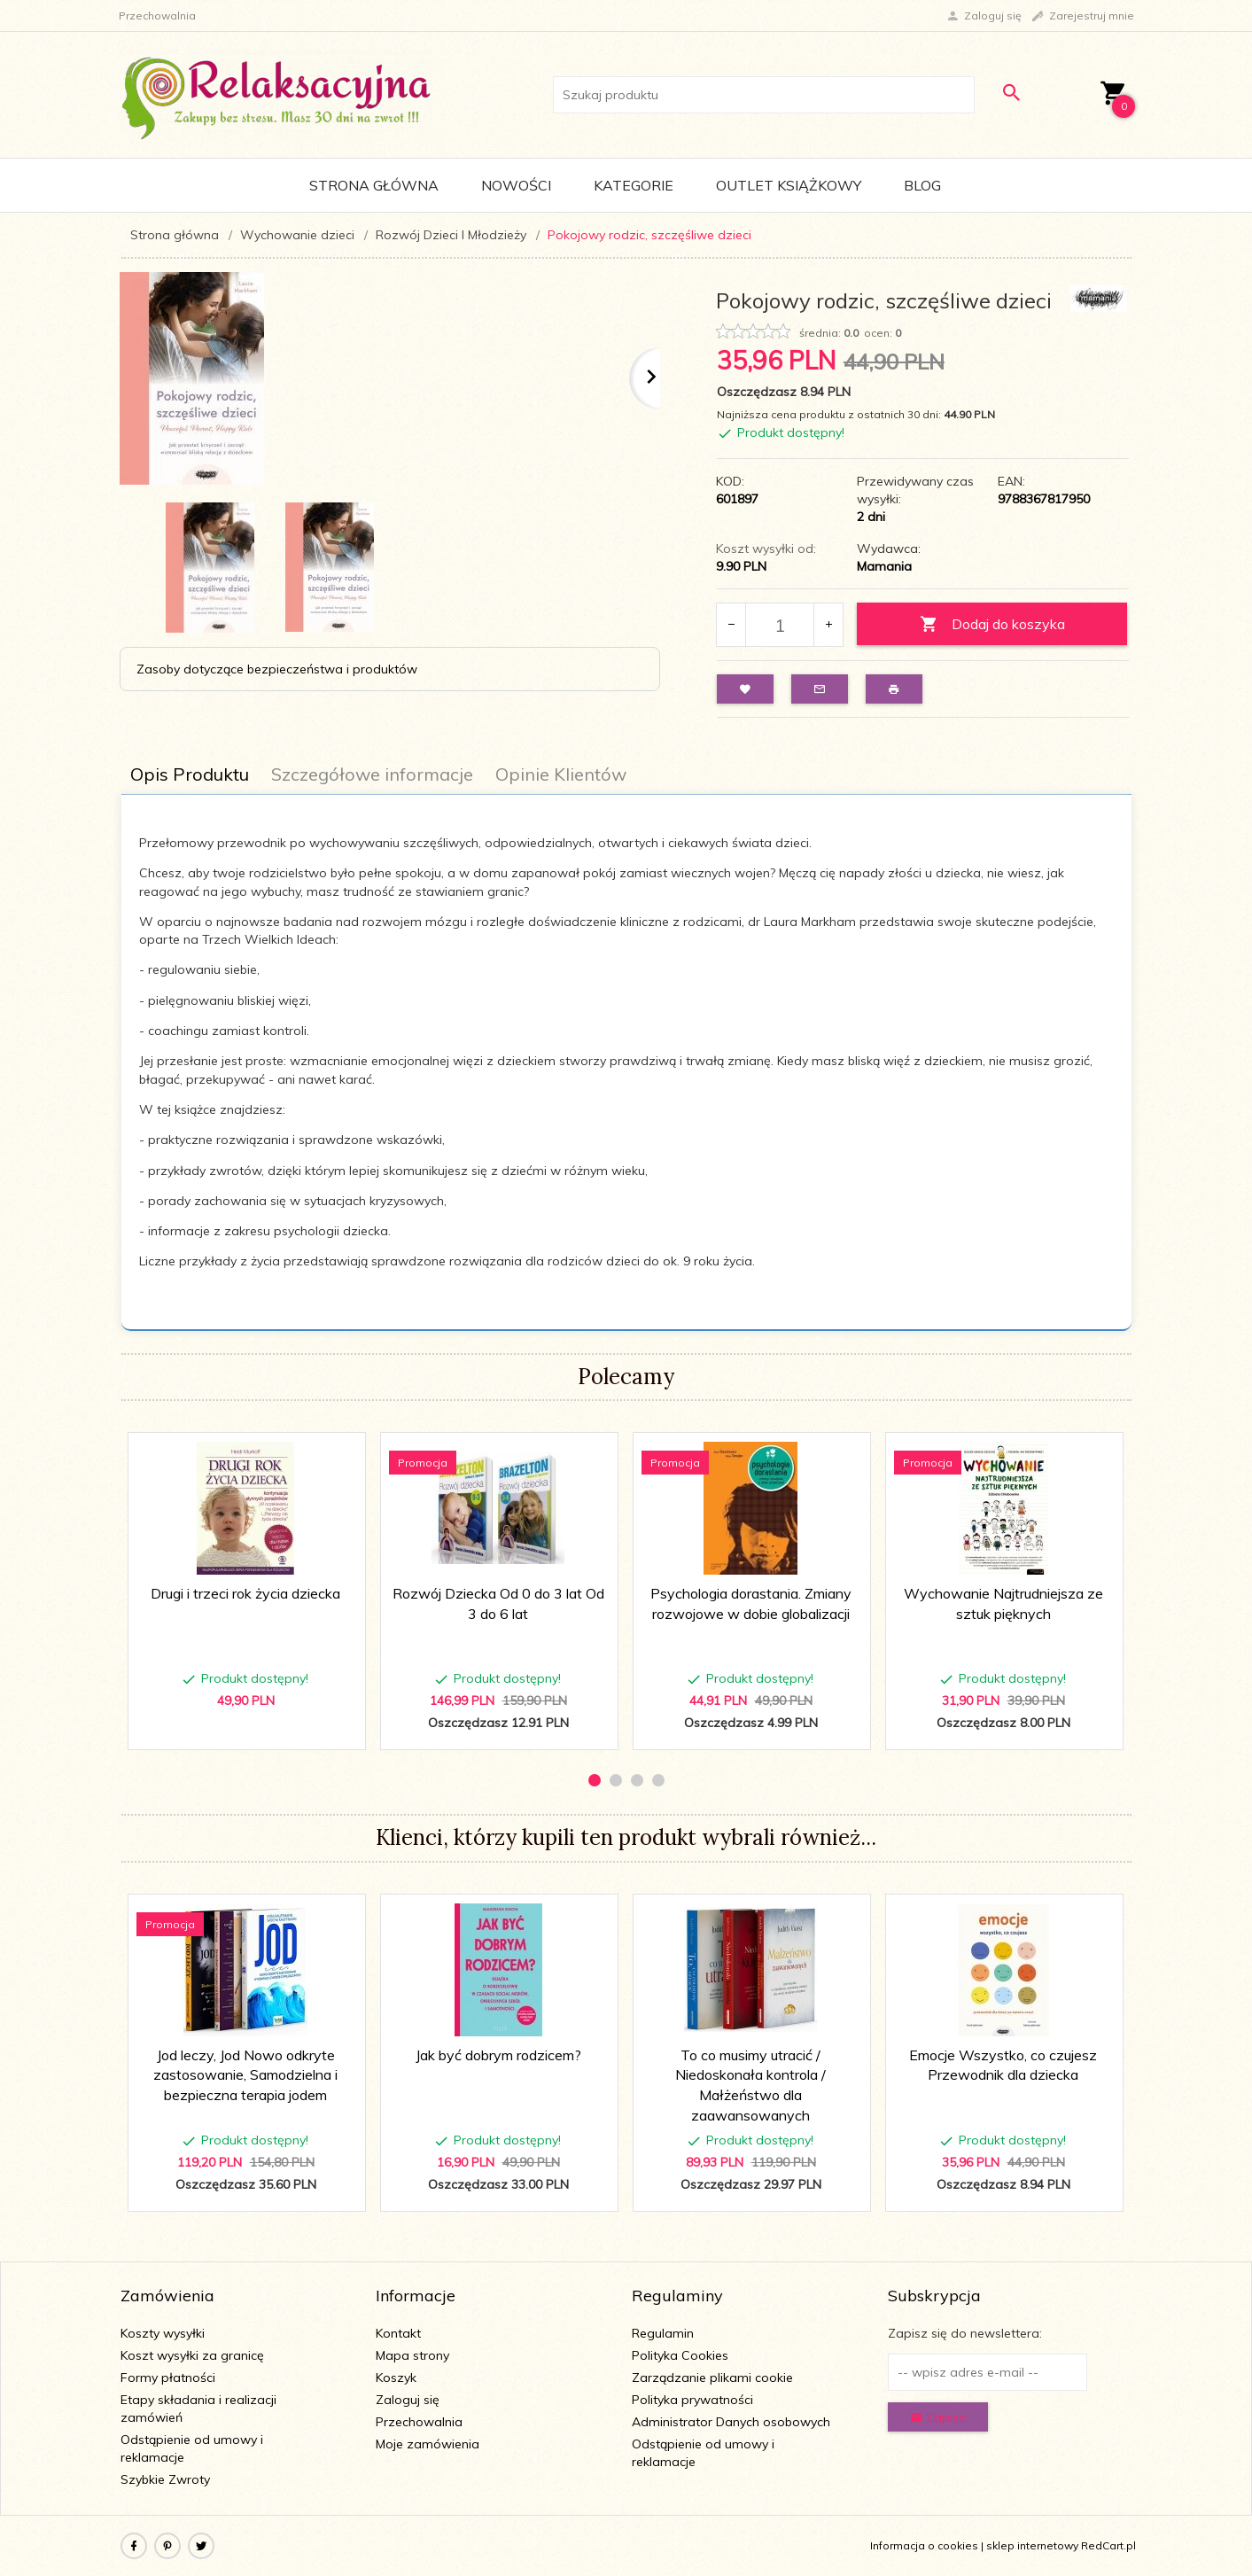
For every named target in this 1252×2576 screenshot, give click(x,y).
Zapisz (938, 2417)
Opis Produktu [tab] (189, 774)
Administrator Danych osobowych (731, 2422)
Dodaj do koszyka (992, 624)
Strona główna (374, 185)
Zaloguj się (407, 2400)
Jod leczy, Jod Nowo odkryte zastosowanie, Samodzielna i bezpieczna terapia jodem (245, 2075)
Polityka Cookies (680, 2355)
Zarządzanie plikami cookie (712, 2377)
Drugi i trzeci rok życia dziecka (245, 1593)
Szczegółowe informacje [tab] (372, 774)
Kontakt (398, 2333)
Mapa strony (412, 2355)
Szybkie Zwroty (165, 2479)
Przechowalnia (419, 2422)
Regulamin (663, 2333)
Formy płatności (168, 2377)
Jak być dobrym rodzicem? (498, 2055)
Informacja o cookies (924, 2545)
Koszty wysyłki (163, 2333)
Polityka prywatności (692, 2400)
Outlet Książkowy (788, 185)
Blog (922, 185)
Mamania (884, 566)
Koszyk (396, 2377)
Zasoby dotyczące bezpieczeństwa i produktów (276, 669)
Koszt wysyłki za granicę (192, 2355)
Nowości (516, 185)
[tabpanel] (626, 1063)
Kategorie (633, 185)
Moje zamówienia (427, 2444)
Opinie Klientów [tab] (560, 774)
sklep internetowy (1032, 2545)
